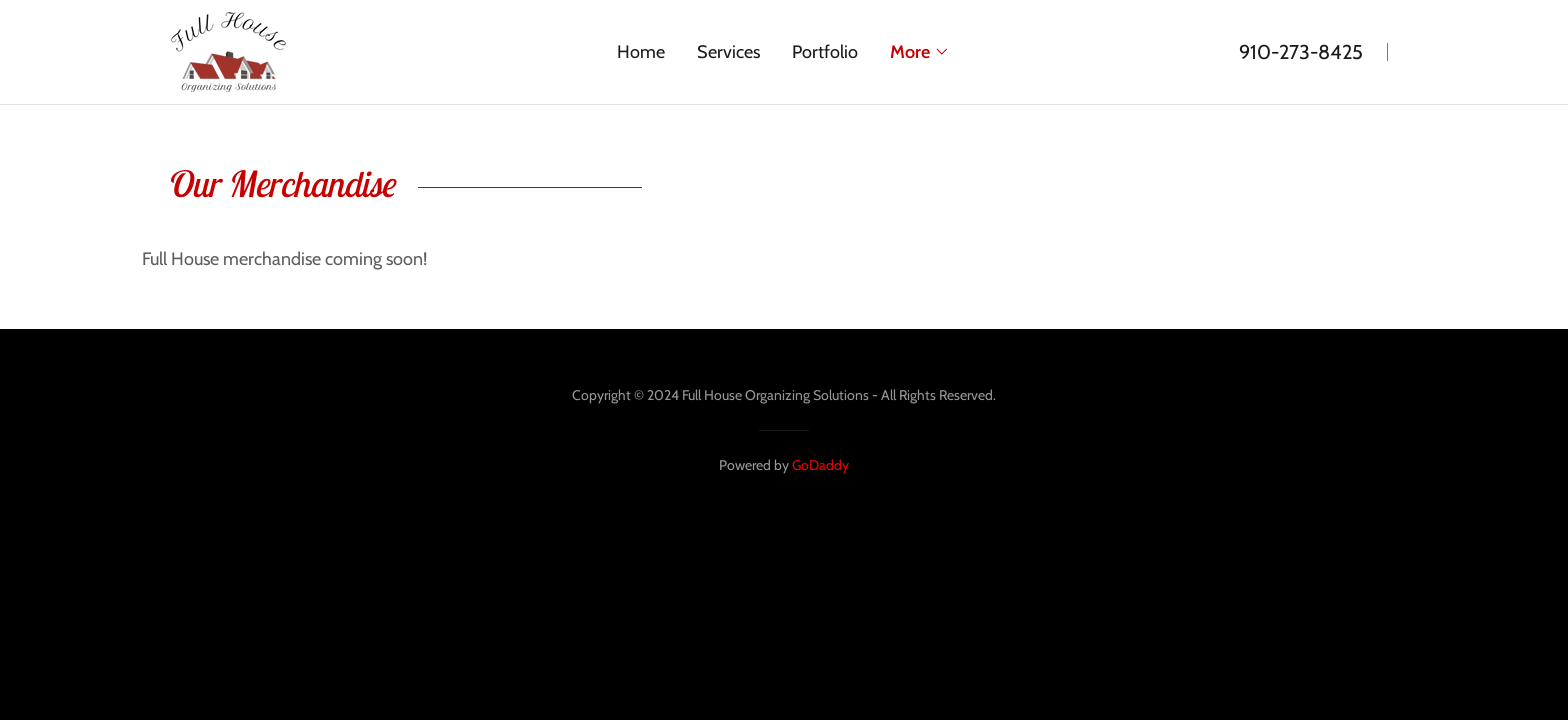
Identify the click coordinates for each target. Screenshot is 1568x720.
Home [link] (641, 52)
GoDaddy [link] (820, 465)
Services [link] (728, 52)
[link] (228, 50)
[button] (920, 52)
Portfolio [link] (825, 52)
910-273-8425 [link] (1301, 52)
